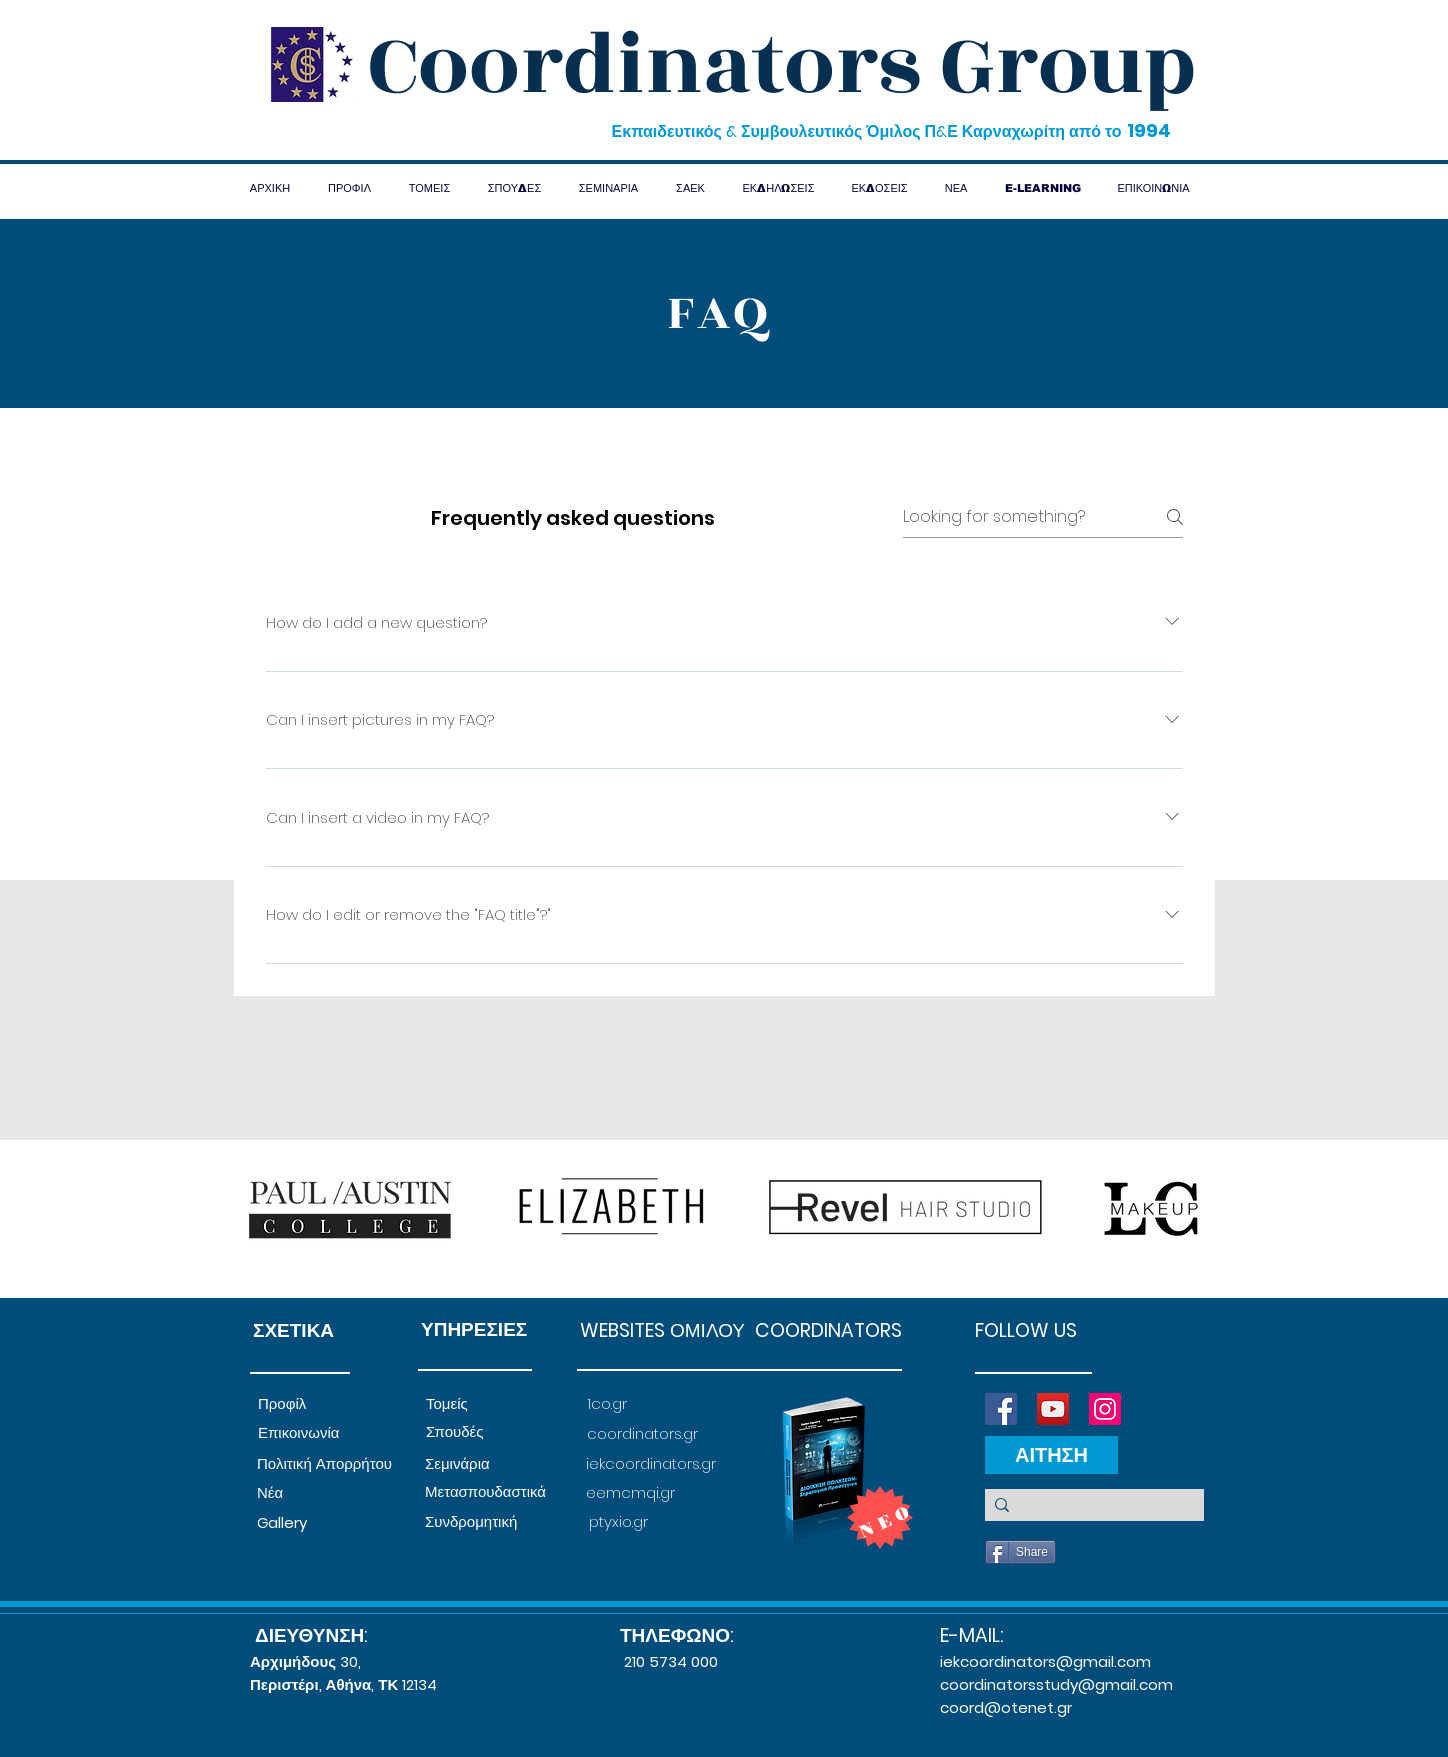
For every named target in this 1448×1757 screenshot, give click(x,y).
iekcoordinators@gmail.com (1045, 1661)
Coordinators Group (782, 66)
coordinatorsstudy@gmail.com (1056, 1684)
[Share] (1020, 1552)
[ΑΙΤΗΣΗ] (1051, 1455)
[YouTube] (1053, 1409)
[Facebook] (1001, 1409)
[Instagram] (1105, 1409)
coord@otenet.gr (1006, 1707)
